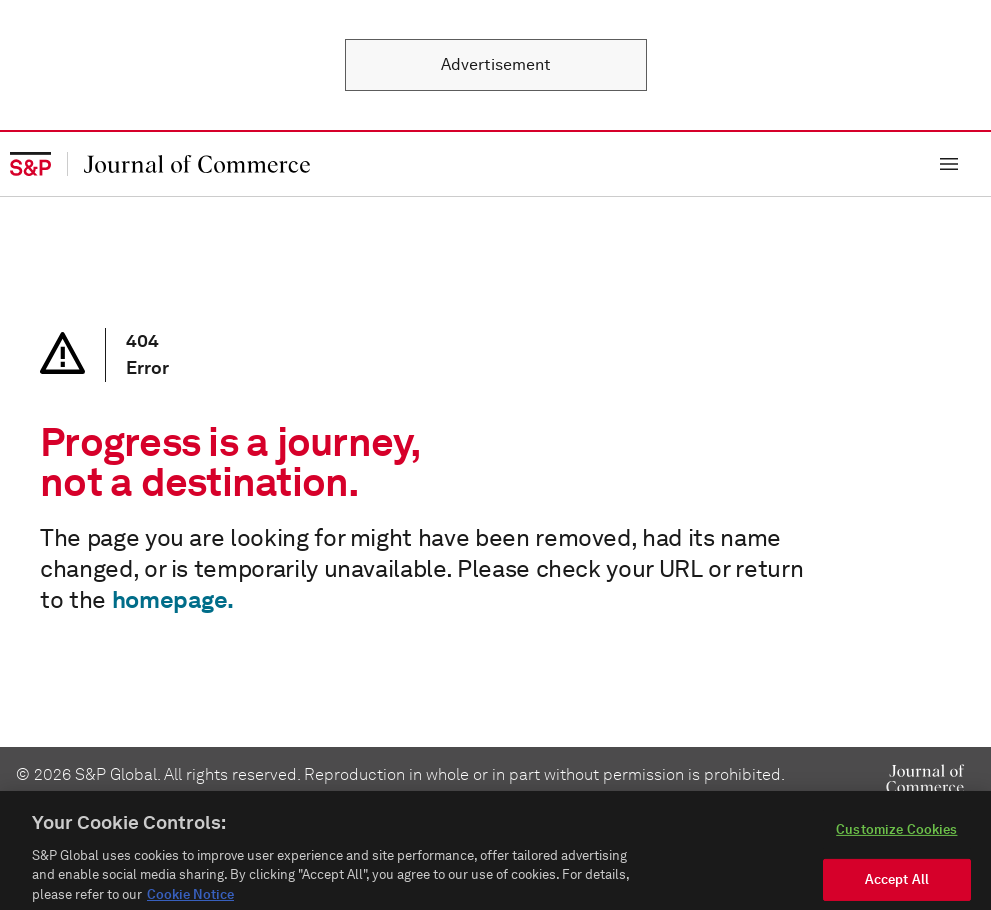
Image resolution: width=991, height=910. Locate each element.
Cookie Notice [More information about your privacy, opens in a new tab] (190, 901)
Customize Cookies (896, 836)
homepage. (173, 599)
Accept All (897, 886)
